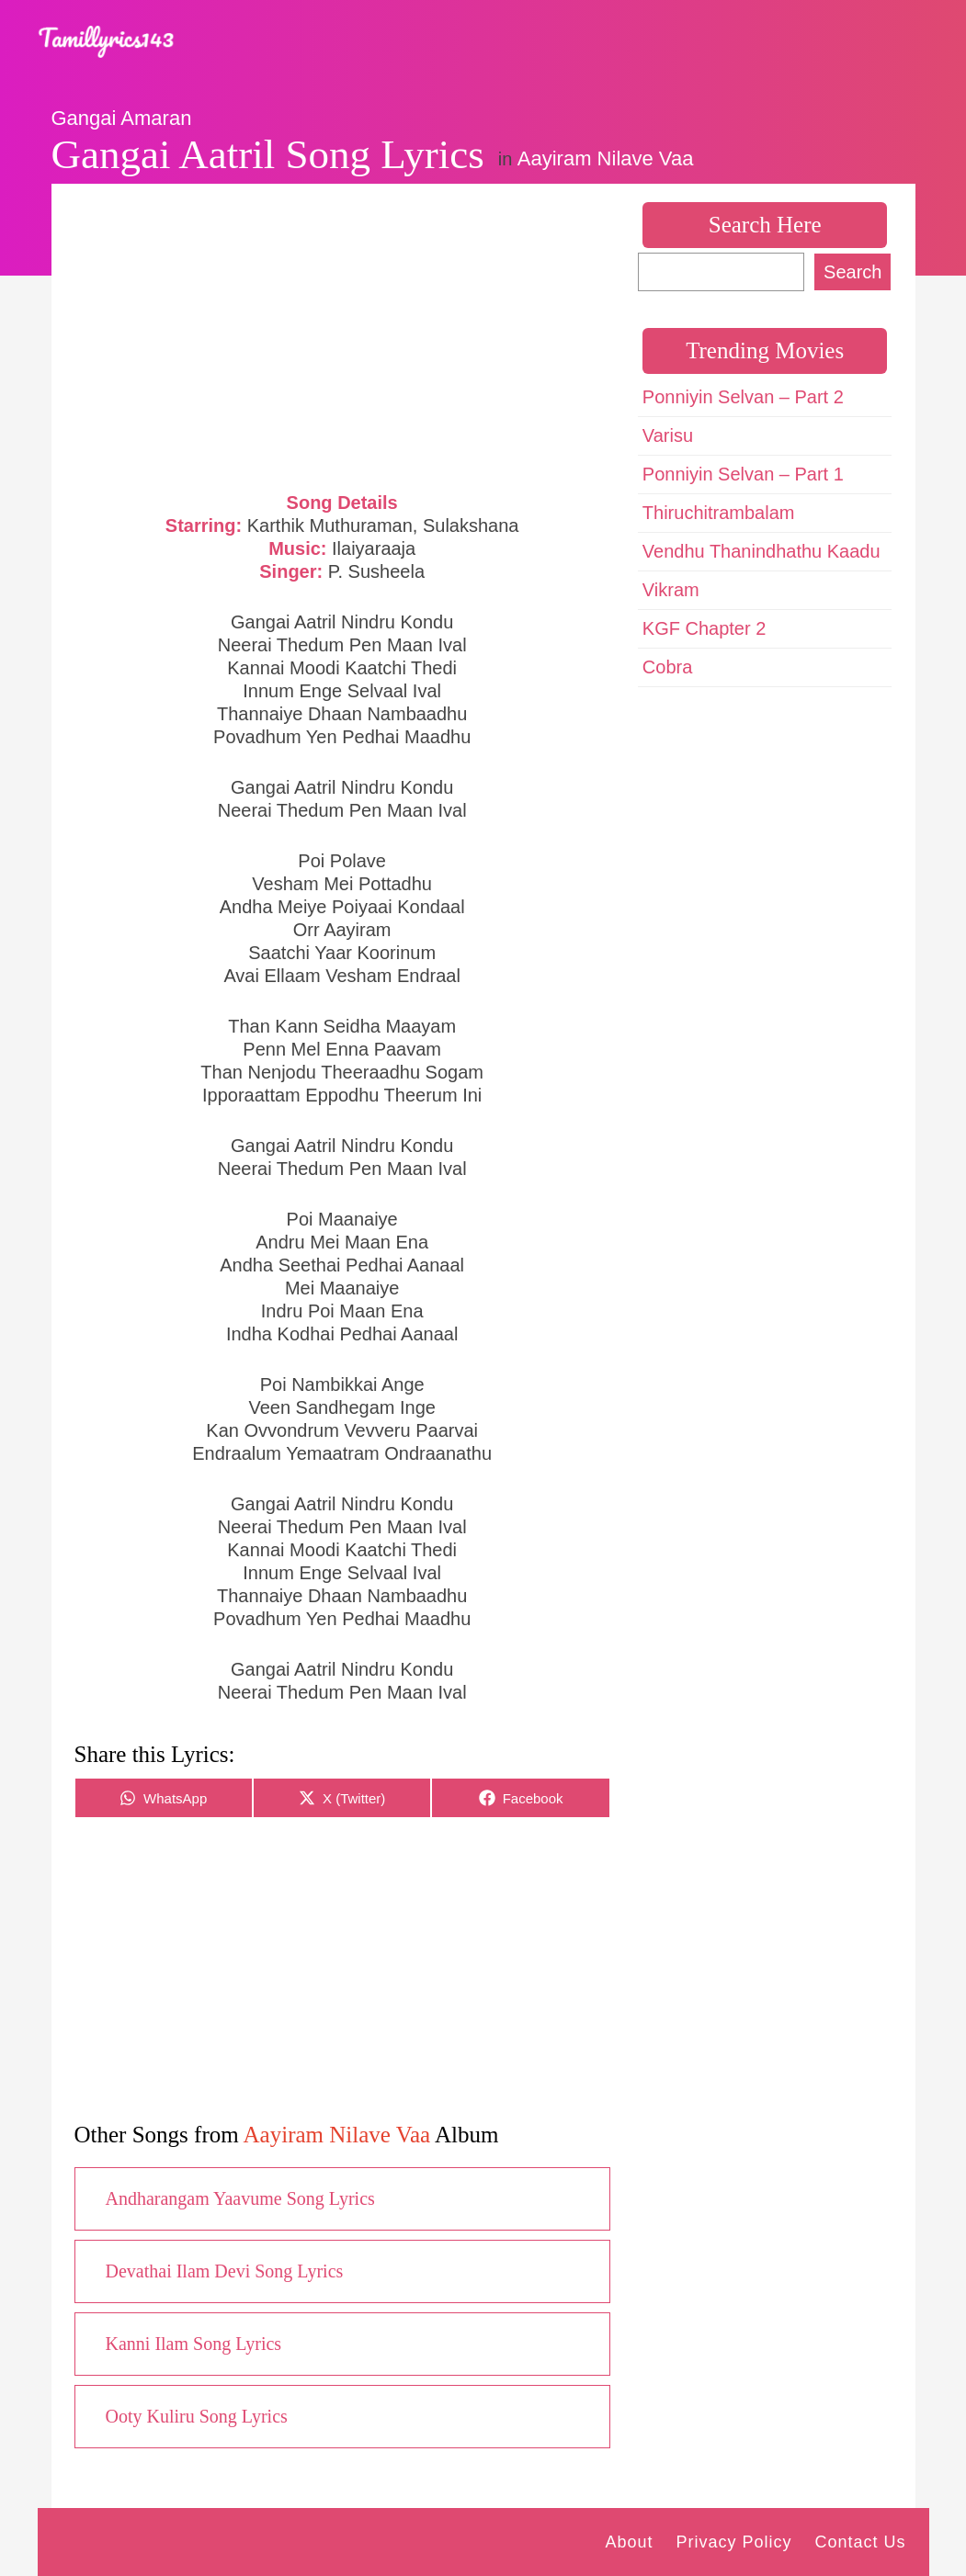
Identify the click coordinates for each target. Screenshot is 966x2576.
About (629, 2542)
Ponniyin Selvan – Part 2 (743, 397)
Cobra (667, 667)
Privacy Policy (733, 2542)
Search (852, 272)
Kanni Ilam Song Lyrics (194, 2343)
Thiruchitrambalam (718, 513)
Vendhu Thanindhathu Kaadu (761, 551)
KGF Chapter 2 (704, 628)
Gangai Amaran (121, 118)
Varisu (667, 435)
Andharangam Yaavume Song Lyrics (240, 2198)
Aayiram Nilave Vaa (605, 158)
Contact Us (859, 2542)
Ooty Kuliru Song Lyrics (197, 2416)
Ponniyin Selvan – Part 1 (743, 474)
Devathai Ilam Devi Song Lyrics (225, 2271)
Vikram (670, 590)
